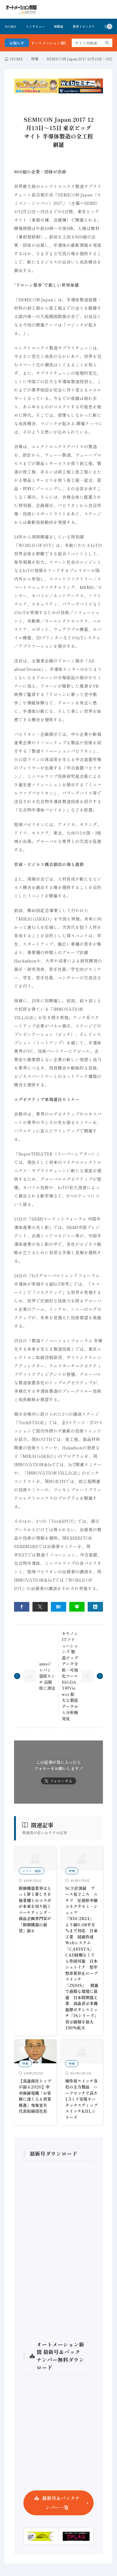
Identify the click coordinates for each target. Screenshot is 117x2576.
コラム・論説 (31, 1870)
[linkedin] (95, 1607)
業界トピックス (84, 26)
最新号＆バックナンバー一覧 (61, 2503)
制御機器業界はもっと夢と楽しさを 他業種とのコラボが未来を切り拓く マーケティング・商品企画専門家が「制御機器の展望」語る (37, 1909)
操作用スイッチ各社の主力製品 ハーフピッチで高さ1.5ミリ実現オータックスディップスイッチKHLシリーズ (81, 2099)
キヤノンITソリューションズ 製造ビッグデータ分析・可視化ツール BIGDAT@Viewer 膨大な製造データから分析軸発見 (70, 1676)
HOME (11, 26)
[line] (77, 1607)
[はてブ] (58, 1607)
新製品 (58, 26)
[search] (107, 42)
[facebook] (21, 1607)
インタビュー (35, 26)
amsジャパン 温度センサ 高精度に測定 (47, 1676)
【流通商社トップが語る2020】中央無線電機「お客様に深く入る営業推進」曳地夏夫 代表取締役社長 (35, 2096)
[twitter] (40, 1607)
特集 (35, 58)
